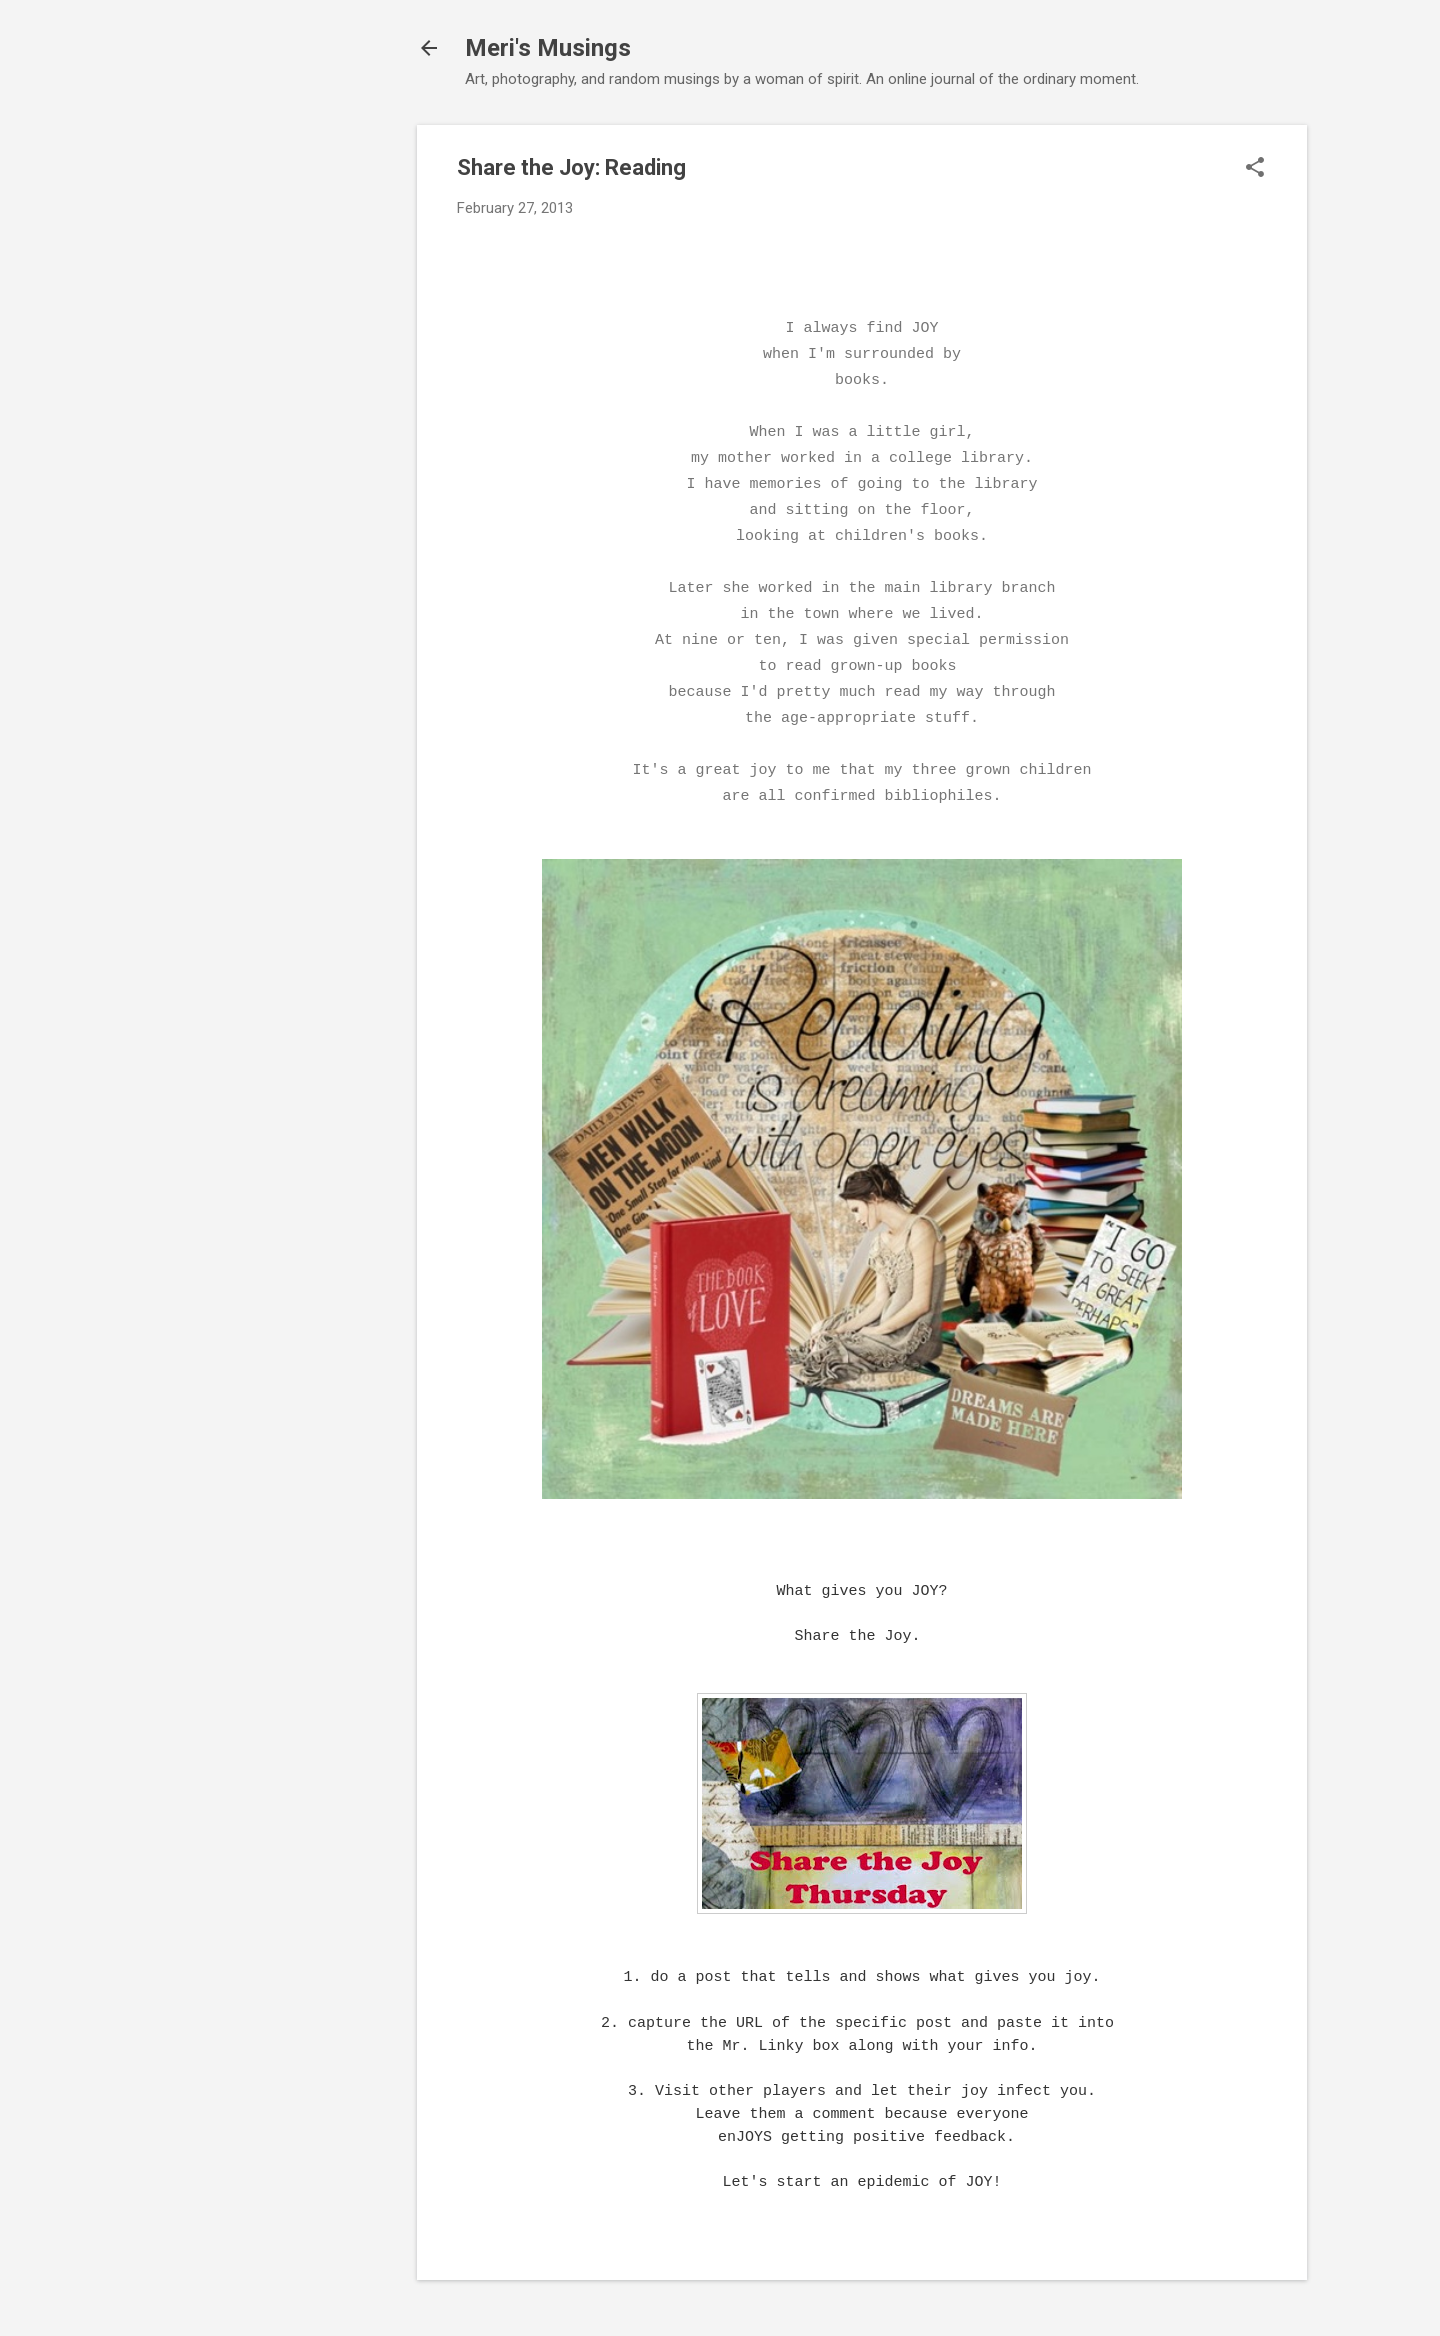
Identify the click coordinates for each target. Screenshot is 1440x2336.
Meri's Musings (548, 48)
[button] (1255, 169)
